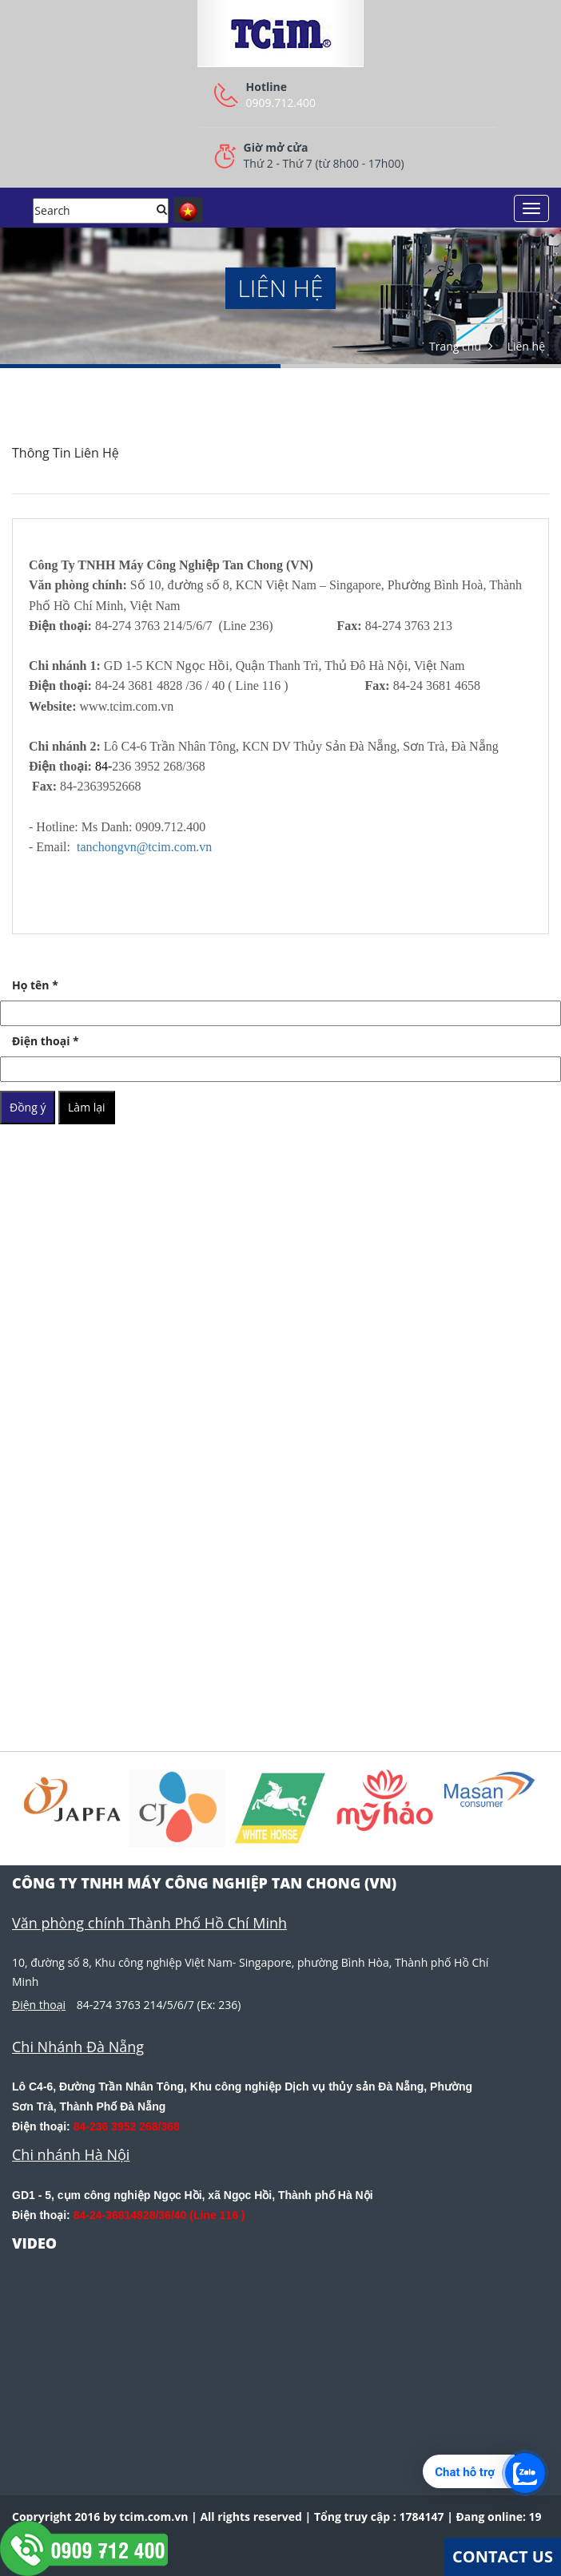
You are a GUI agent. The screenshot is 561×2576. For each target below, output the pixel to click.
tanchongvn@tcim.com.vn (144, 847)
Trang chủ (455, 346)
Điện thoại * (45, 1040)
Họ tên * (35, 985)
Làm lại (86, 1107)
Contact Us (502, 2556)
